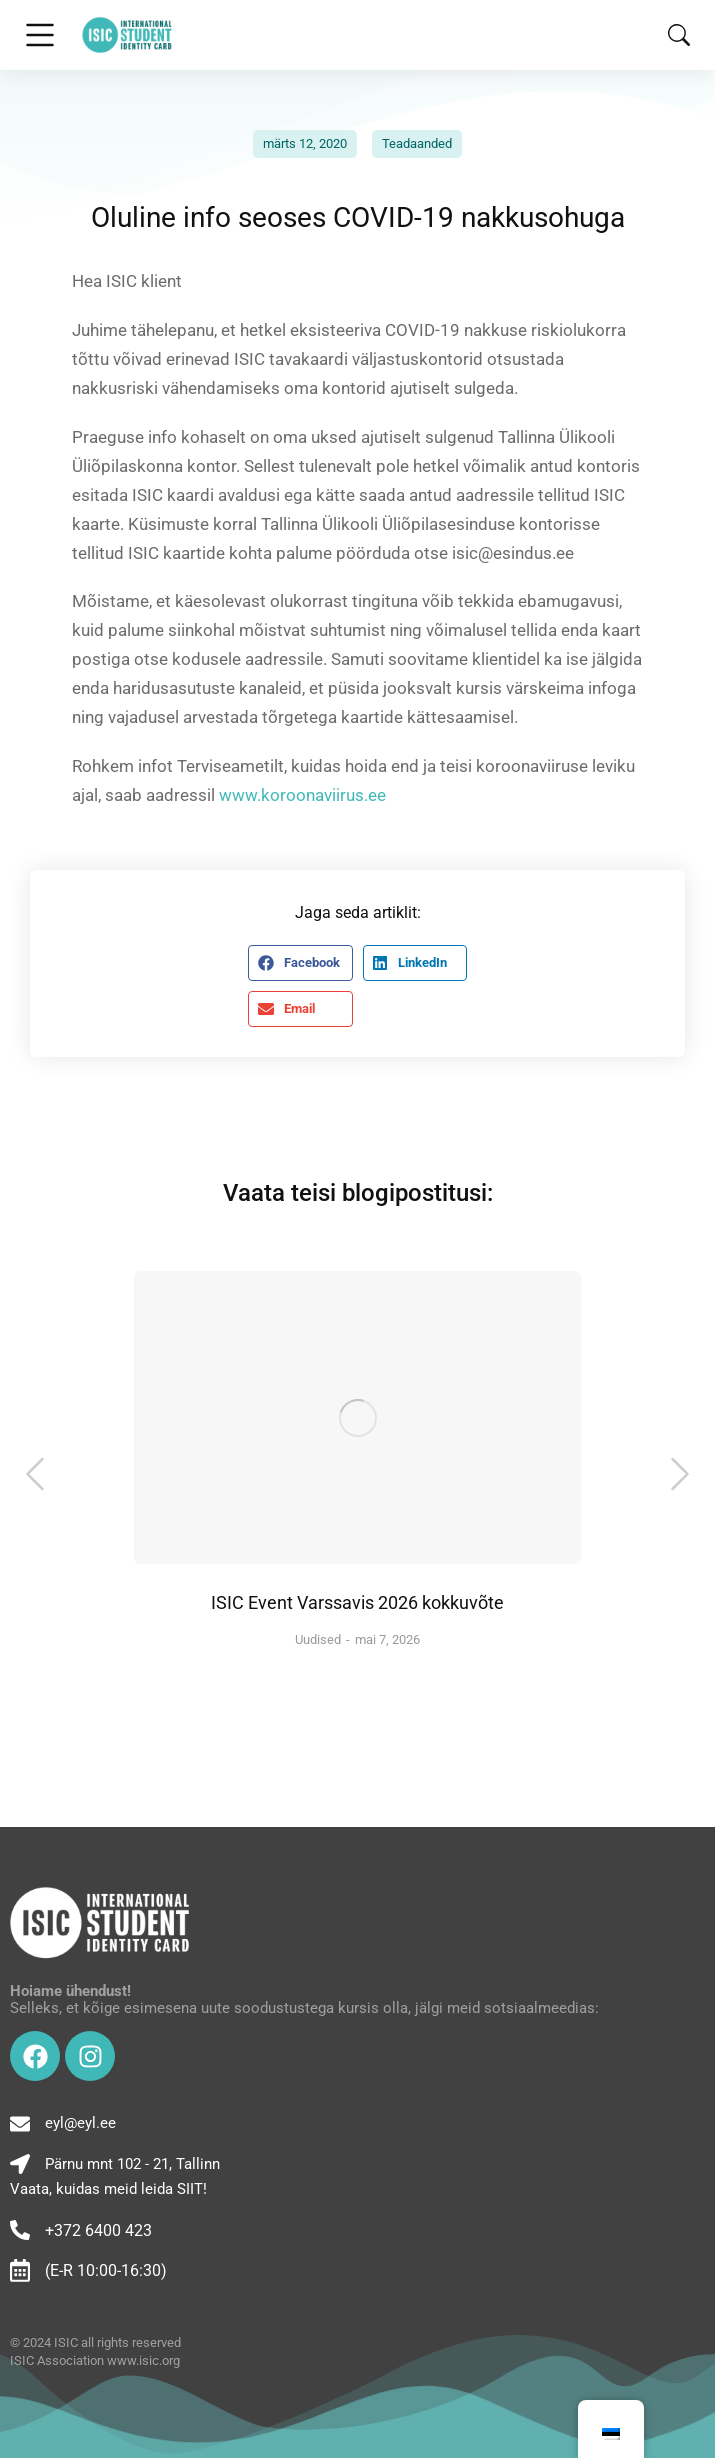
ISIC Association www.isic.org (95, 2360)
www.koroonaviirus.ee (304, 795)
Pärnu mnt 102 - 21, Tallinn (132, 2164)
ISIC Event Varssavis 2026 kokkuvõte (357, 1602)
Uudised (318, 1639)
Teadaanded (417, 143)
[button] (300, 963)
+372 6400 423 (98, 2230)
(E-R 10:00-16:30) (106, 2270)
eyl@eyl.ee (80, 2123)
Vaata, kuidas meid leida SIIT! (108, 2189)
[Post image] (357, 1418)
